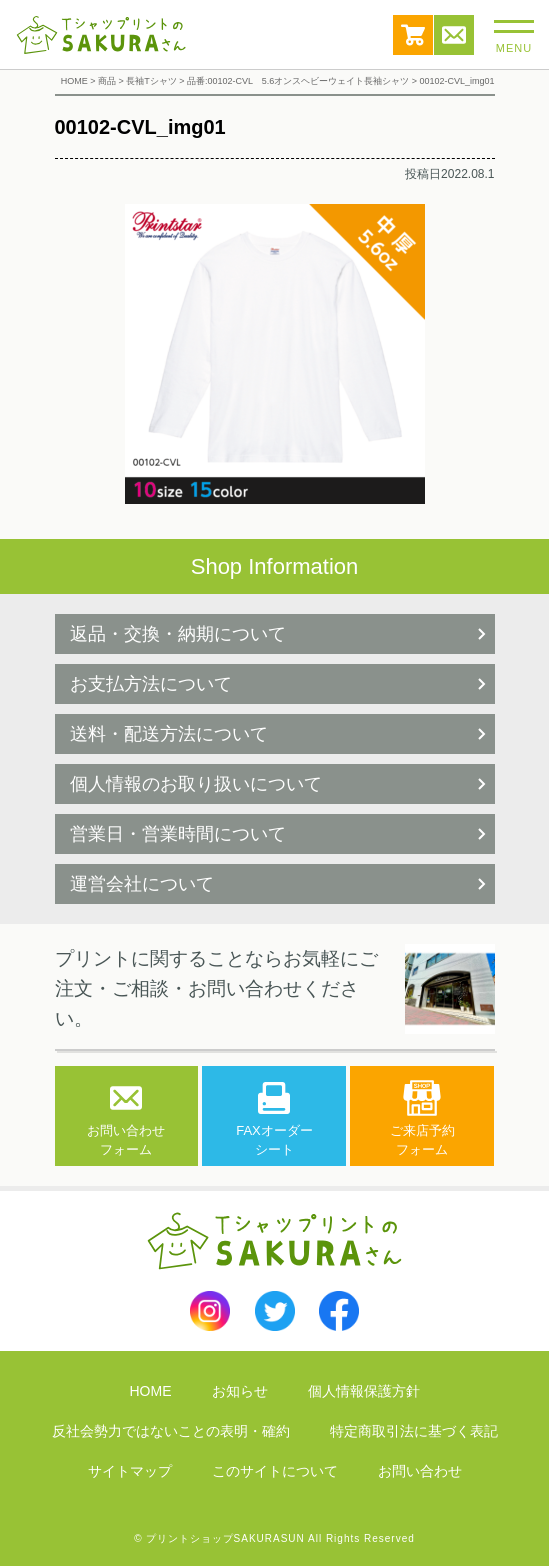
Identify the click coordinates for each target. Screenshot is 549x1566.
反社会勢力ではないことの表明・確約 (171, 1431)
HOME (151, 1391)
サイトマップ (130, 1471)
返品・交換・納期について (178, 634)
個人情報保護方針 (364, 1391)
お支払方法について (151, 684)
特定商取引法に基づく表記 (414, 1431)
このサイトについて (275, 1471)
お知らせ (240, 1391)
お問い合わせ (454, 35)
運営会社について (142, 884)
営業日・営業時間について (178, 834)
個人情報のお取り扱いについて (196, 784)
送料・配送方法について (169, 734)
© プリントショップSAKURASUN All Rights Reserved (274, 1538)
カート (413, 35)
